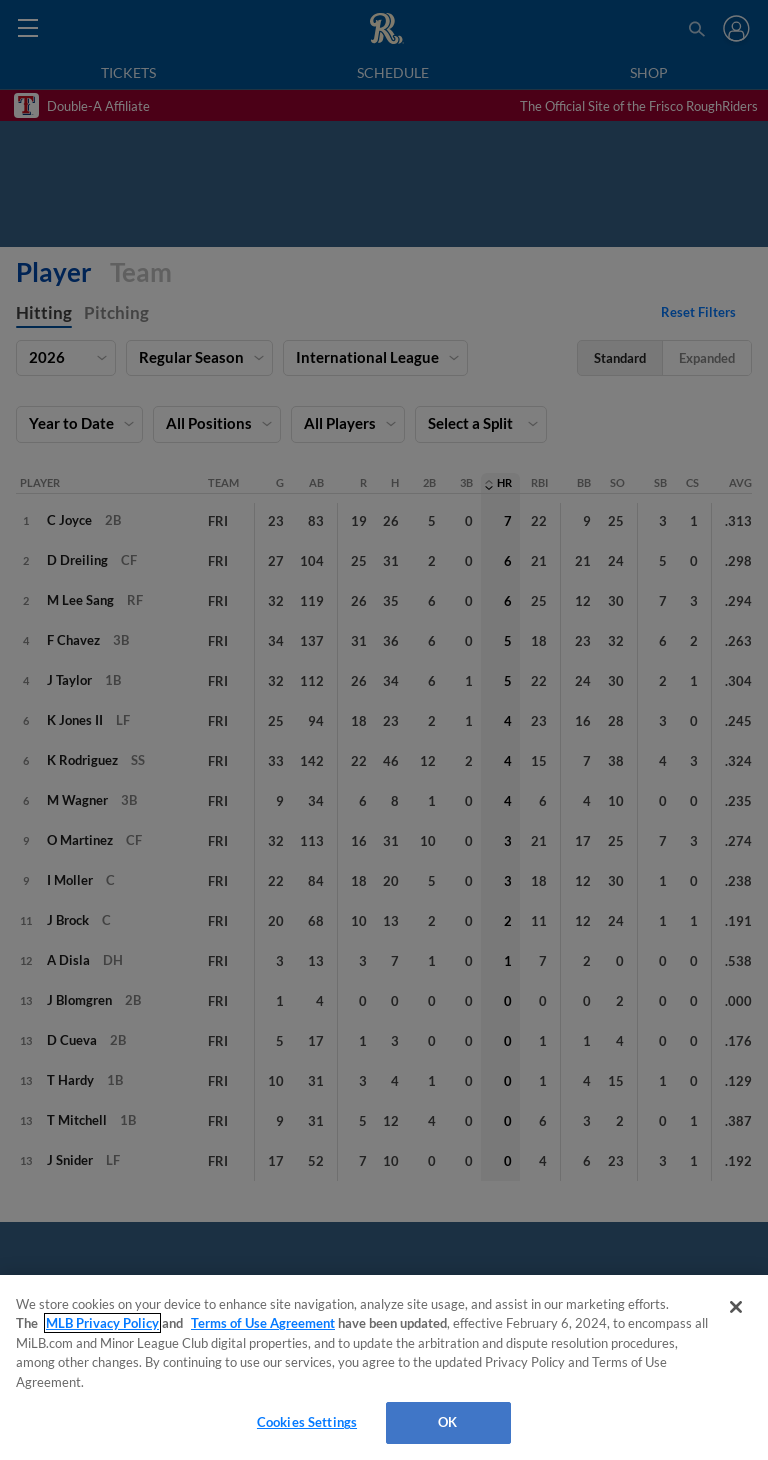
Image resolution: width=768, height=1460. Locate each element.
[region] (384, 1367)
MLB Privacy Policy (102, 1323)
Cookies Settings (307, 1422)
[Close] (736, 1307)
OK (447, 1422)
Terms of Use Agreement (263, 1323)
